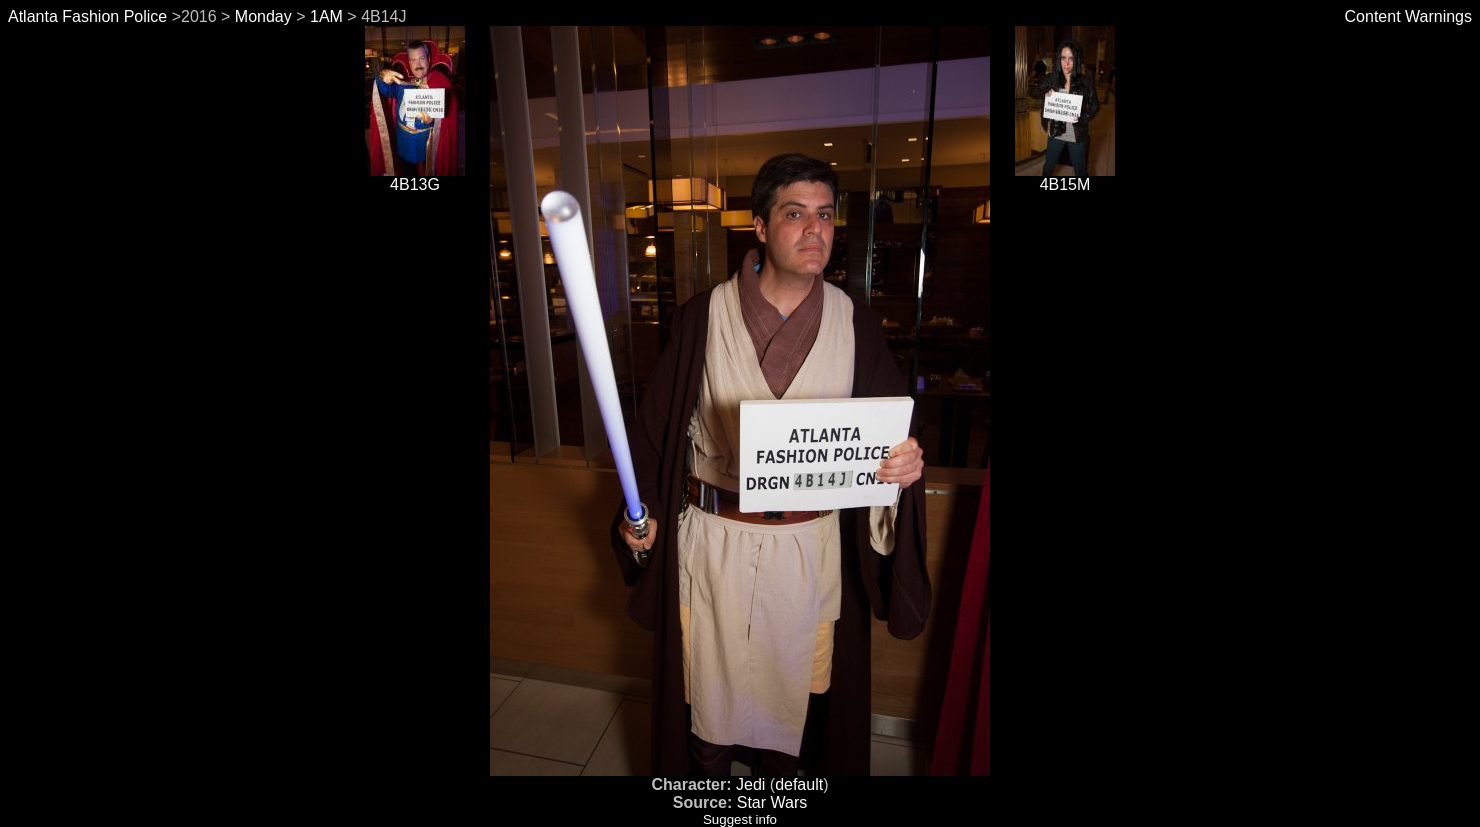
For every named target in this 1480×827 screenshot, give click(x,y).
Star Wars (772, 802)
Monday (263, 16)
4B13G (415, 177)
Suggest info (740, 819)
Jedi (750, 784)
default (799, 784)
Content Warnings (1408, 16)
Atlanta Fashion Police (87, 16)
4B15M (1065, 177)
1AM (326, 16)
